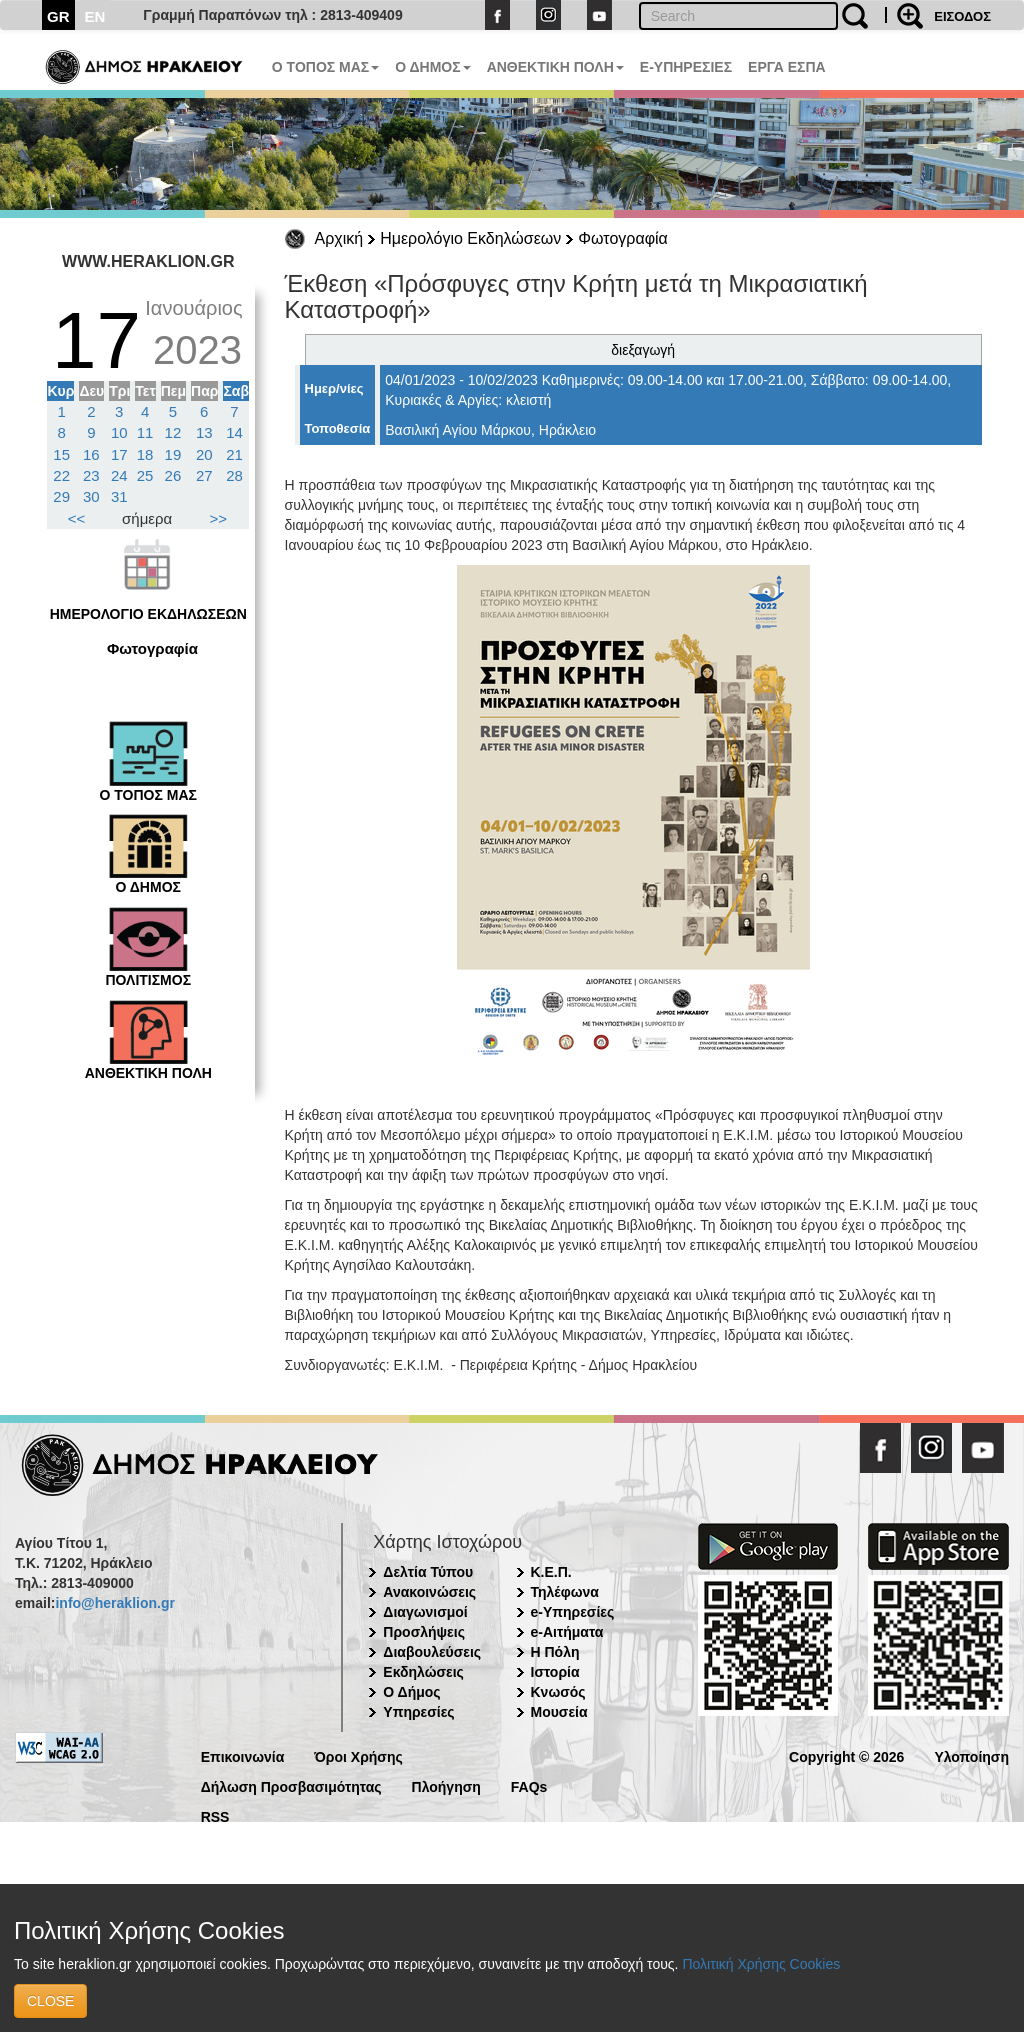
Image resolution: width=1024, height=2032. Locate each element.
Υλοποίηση (971, 1755)
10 (119, 432)
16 (91, 454)
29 (61, 496)
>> (219, 518)
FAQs (529, 1785)
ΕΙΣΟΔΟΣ (962, 16)
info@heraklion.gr (114, 1603)
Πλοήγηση (446, 1785)
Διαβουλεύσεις (432, 1652)
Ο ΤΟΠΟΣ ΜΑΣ (325, 67)
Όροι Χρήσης (358, 1755)
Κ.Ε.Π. (551, 1572)
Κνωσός (558, 1692)
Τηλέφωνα (565, 1592)
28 (234, 475)
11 (145, 432)
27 (204, 475)
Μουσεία (559, 1712)
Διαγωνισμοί (425, 1612)
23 (91, 475)
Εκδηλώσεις (423, 1672)
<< (77, 518)
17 (119, 454)
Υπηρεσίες (418, 1712)
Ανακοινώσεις (429, 1592)
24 (119, 475)
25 (145, 475)
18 (145, 454)
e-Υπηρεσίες (573, 1612)
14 (234, 432)
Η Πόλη (555, 1652)
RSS (215, 1815)
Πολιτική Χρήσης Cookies (761, 1964)
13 (204, 432)
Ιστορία (555, 1672)
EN (95, 16)
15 (61, 454)
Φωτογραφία (623, 238)
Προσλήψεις (424, 1632)
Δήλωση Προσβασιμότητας (291, 1785)
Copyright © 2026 (846, 1755)
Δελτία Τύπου (428, 1572)
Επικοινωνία (243, 1755)
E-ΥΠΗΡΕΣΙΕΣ (686, 67)
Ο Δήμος (411, 1692)
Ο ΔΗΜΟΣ (432, 67)
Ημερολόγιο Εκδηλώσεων (470, 238)
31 (119, 496)
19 (173, 454)
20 (204, 454)
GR (58, 16)
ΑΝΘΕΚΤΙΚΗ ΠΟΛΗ (555, 67)
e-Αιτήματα (567, 1632)
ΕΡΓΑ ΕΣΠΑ (787, 67)
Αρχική (339, 238)
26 (173, 475)
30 (91, 496)
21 (234, 454)
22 (61, 475)
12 (173, 432)
